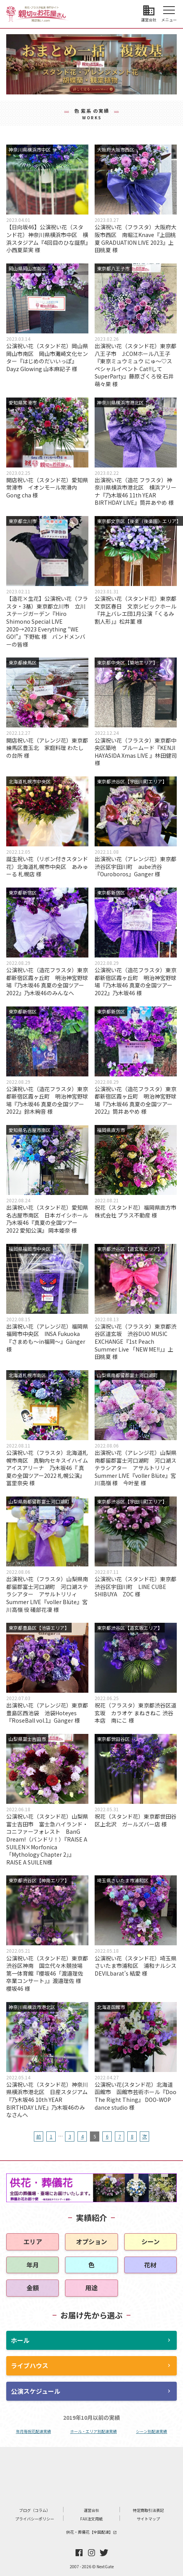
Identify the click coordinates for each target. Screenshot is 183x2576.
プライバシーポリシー (34, 2519)
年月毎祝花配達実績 (33, 2431)
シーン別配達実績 (151, 2431)
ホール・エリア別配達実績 (93, 2431)
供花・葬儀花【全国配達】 (91, 2532)
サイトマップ (148, 2519)
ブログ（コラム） (34, 2510)
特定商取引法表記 (148, 2510)
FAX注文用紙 (91, 2519)
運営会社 (91, 2510)
